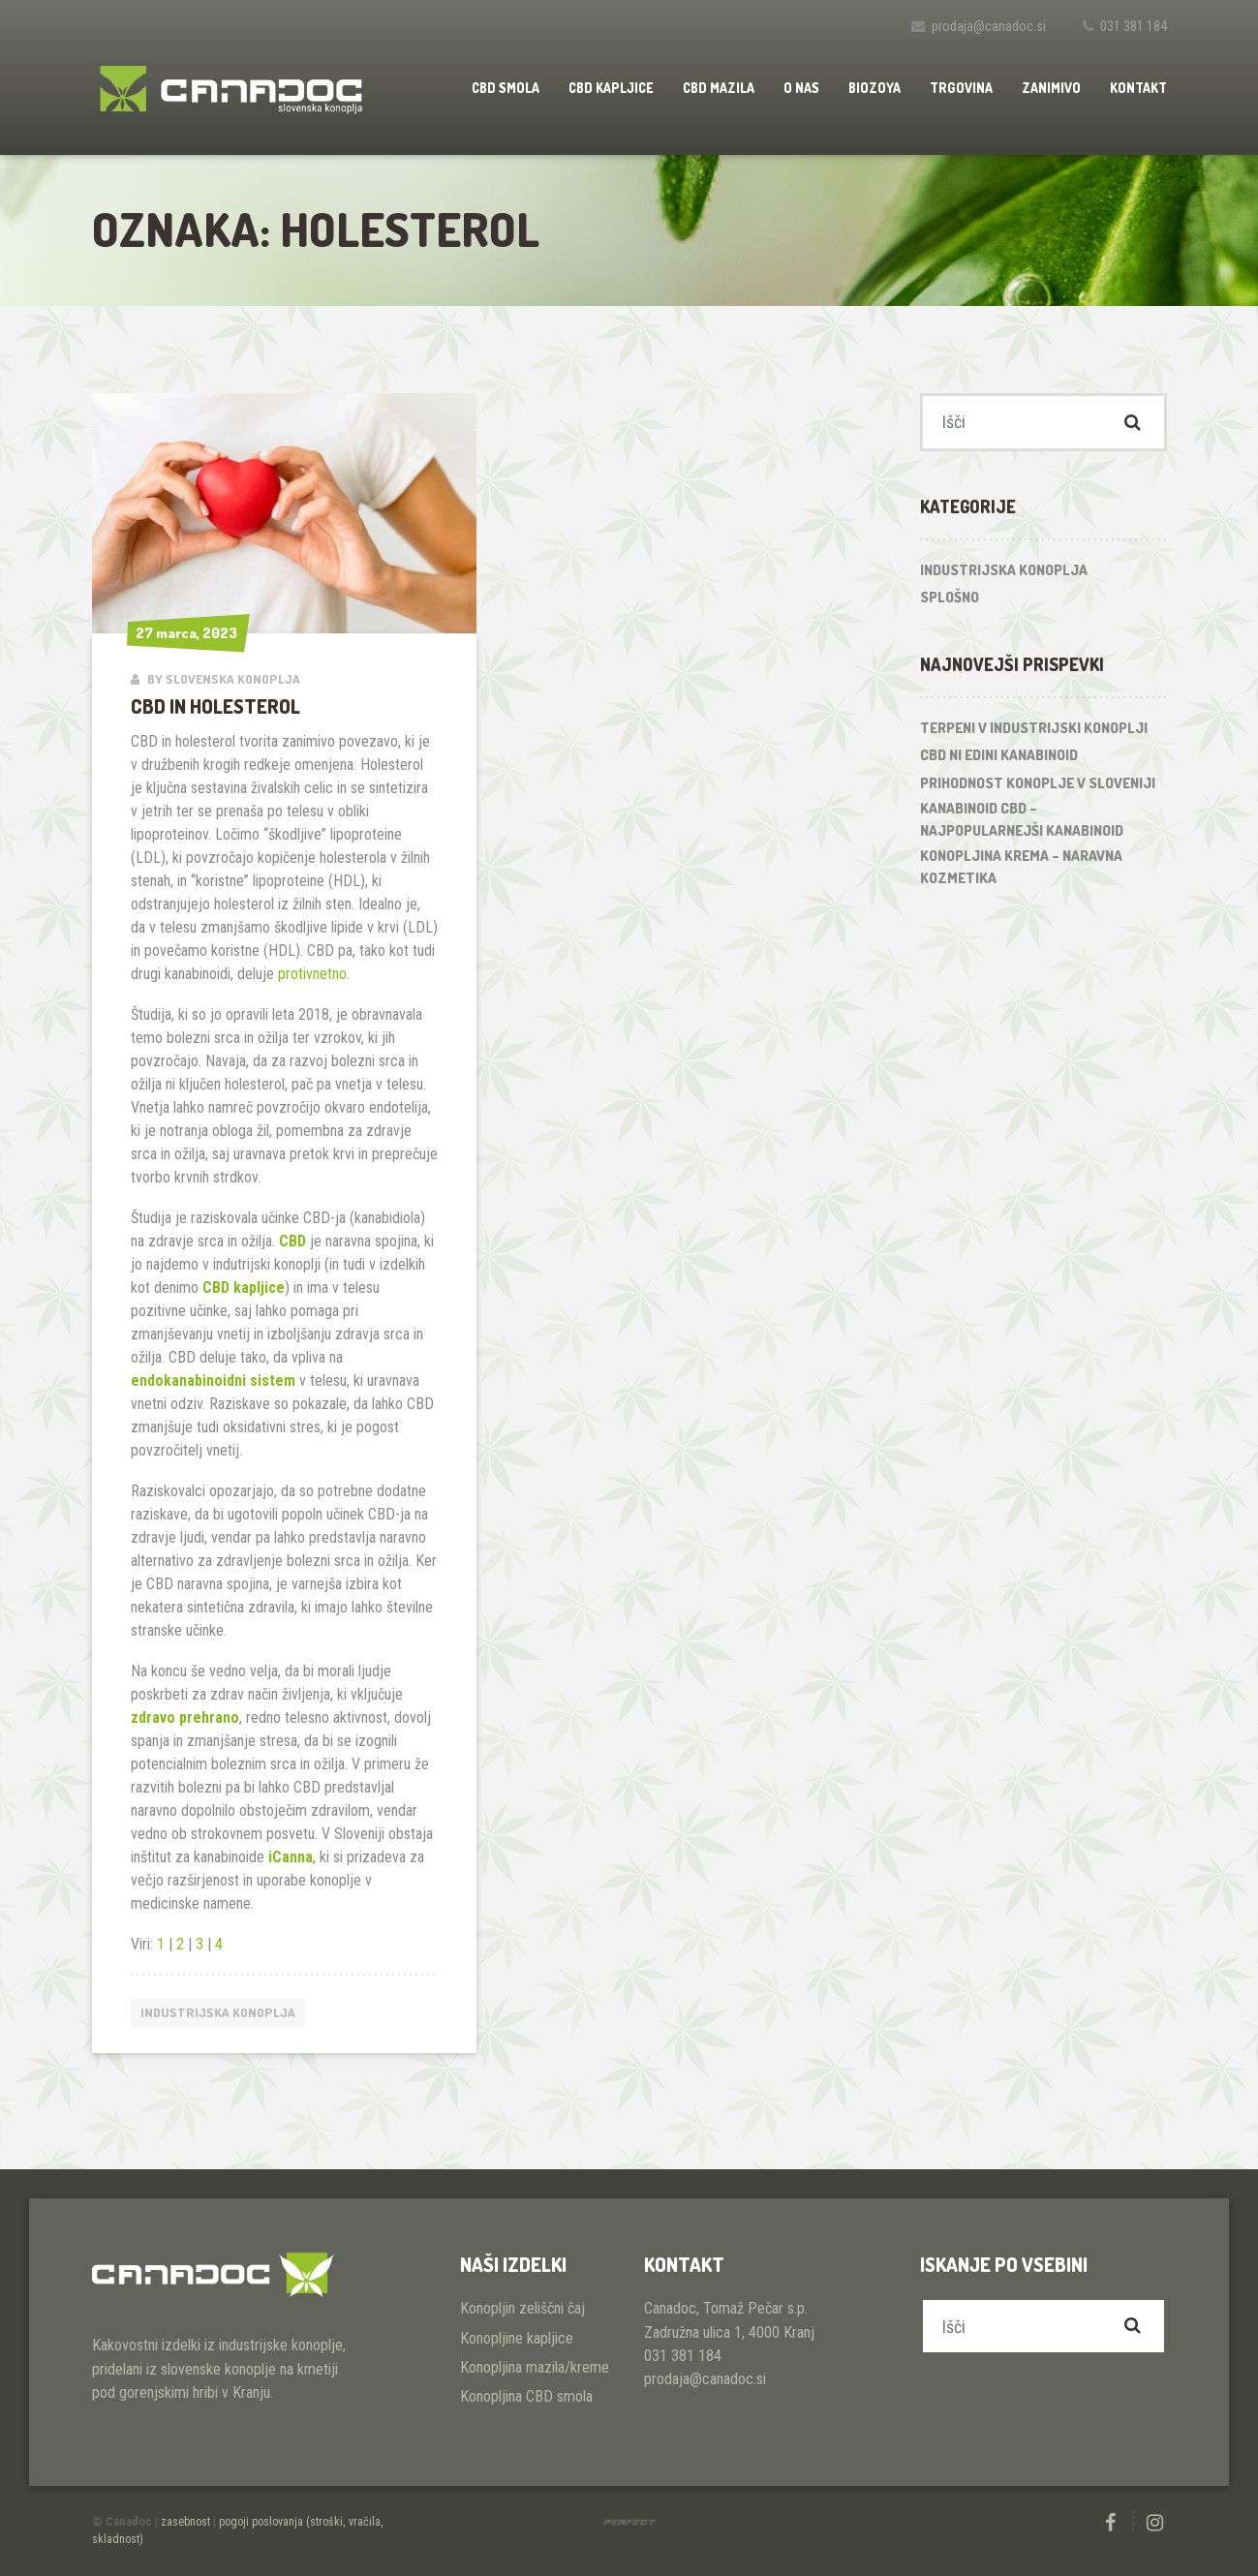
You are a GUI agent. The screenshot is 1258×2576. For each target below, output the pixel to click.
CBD (292, 1241)
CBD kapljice (611, 87)
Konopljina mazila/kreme (534, 2367)
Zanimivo (1051, 87)
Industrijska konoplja (217, 2012)
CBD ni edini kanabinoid (999, 755)
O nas (801, 87)
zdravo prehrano (185, 1717)
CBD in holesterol (215, 706)
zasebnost (185, 2522)
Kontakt (1138, 87)
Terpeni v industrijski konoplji (1034, 728)
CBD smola (505, 87)
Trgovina (961, 87)
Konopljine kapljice (516, 2338)
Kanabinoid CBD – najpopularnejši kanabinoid (1021, 819)
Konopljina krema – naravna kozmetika (1021, 866)
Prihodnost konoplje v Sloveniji (1037, 783)
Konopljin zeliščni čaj (522, 2308)
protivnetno (312, 974)
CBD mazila (718, 87)
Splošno (949, 597)
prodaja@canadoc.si (989, 26)
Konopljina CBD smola (526, 2396)
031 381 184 (1133, 26)
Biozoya (874, 87)
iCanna (290, 1857)
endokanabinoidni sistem (213, 1380)
